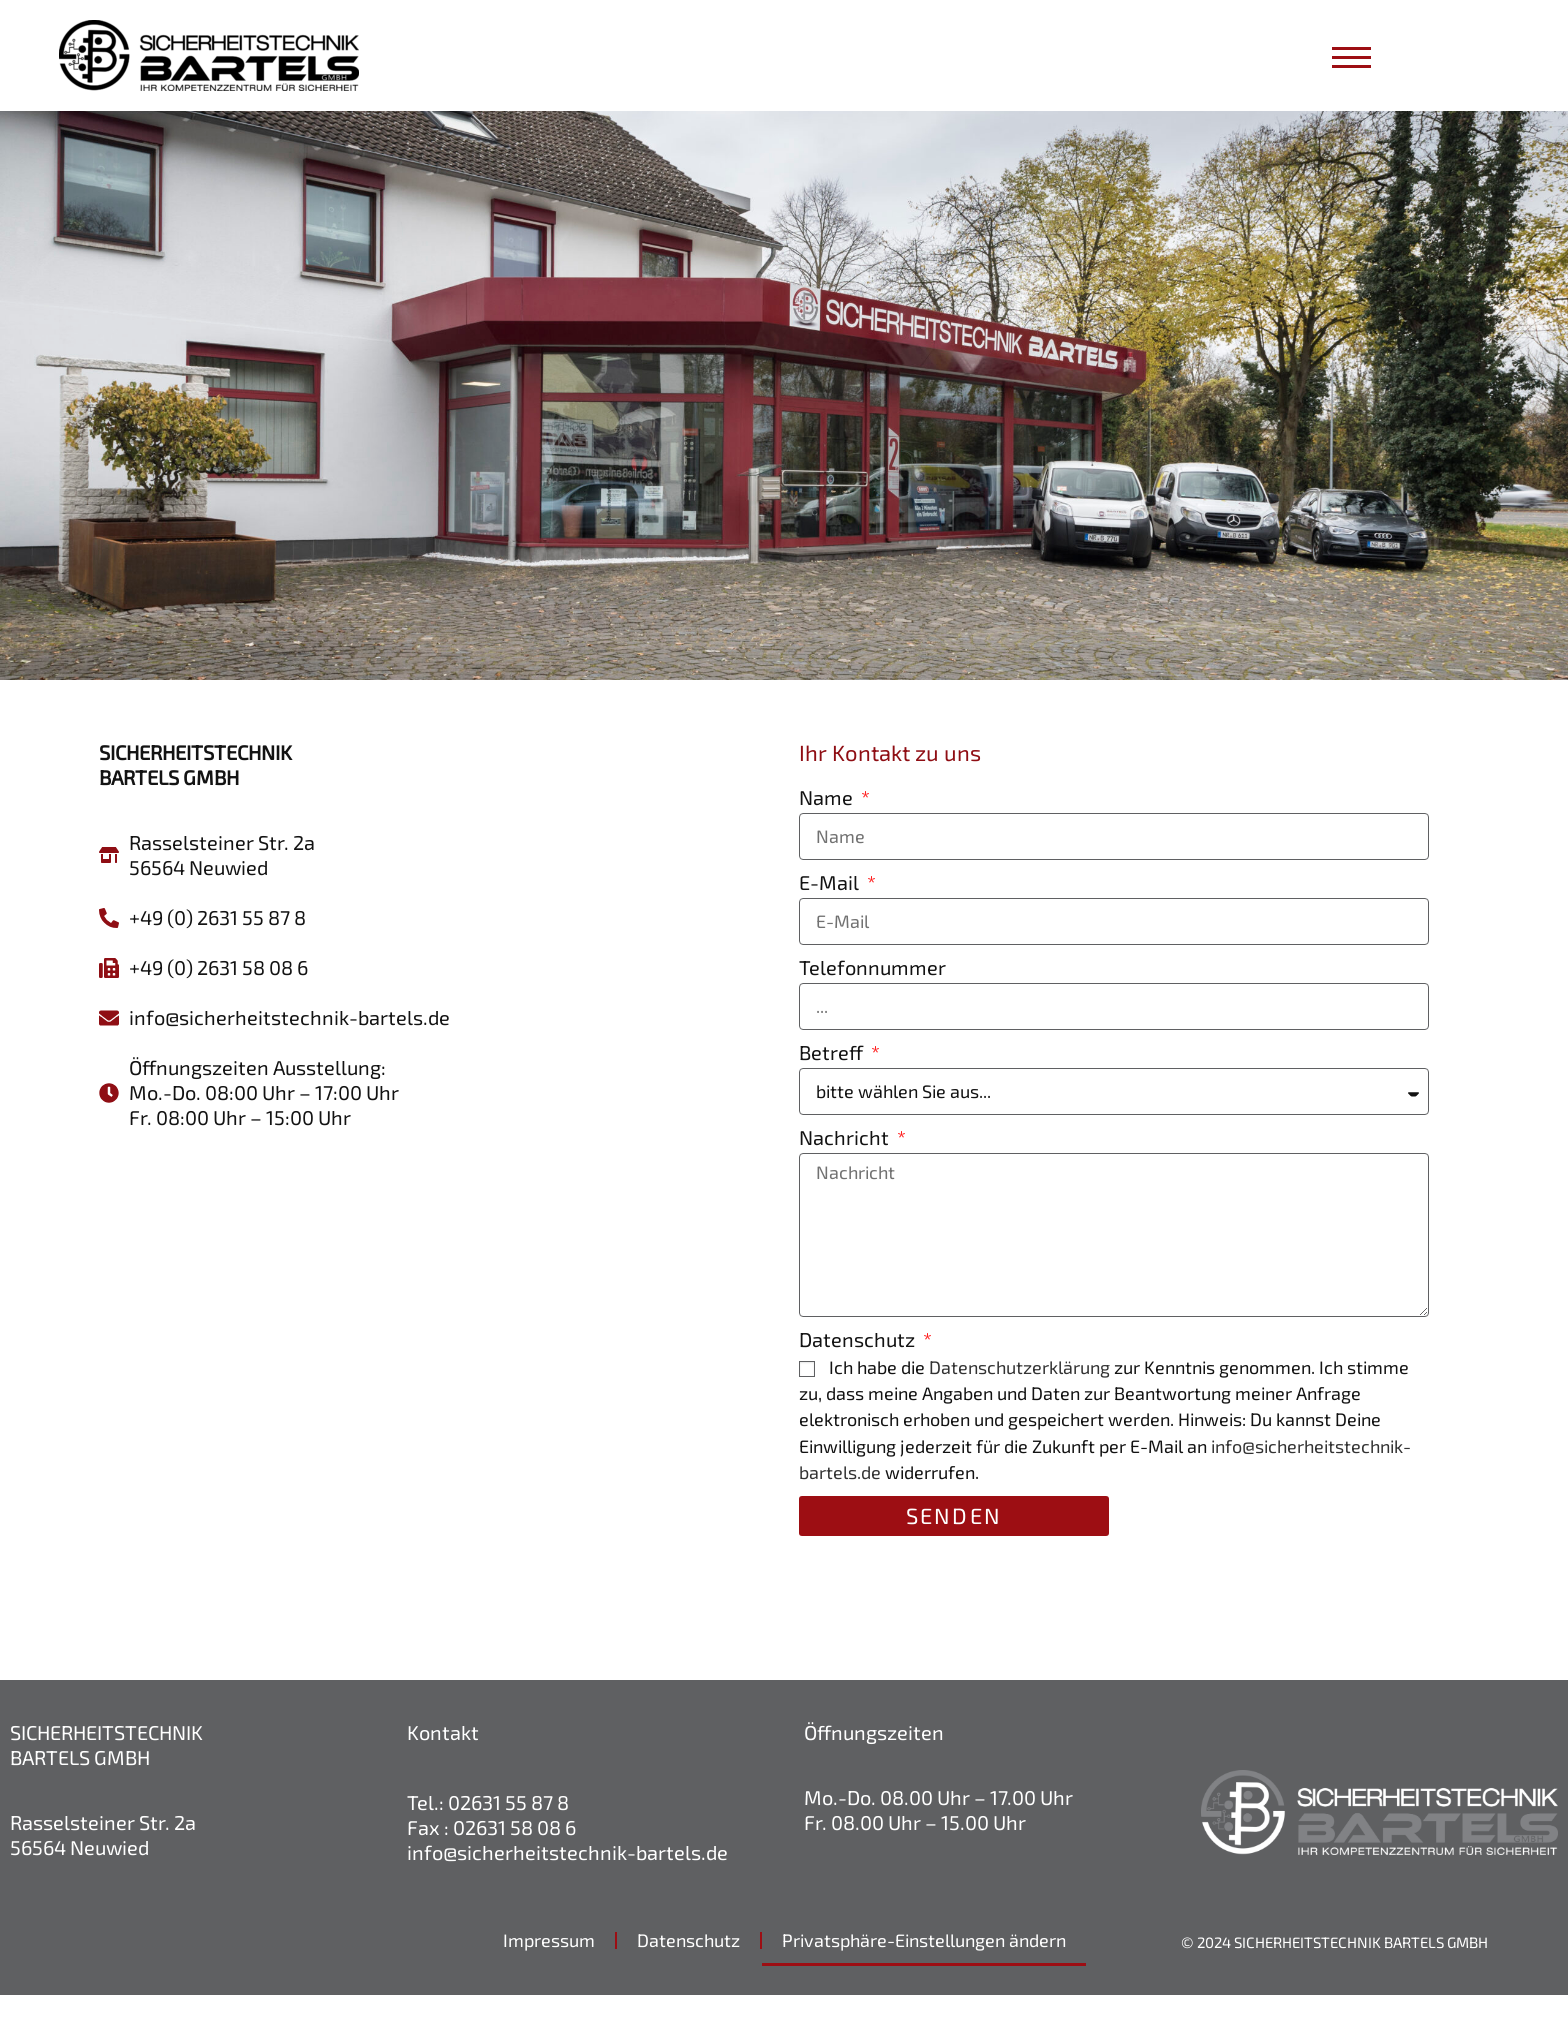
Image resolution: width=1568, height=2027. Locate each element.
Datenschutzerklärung (1019, 1399)
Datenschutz (859, 1371)
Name (828, 829)
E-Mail (831, 914)
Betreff (833, 1084)
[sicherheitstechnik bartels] (434, 1392)
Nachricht (846, 1169)
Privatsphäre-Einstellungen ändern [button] (924, 1972)
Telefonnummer (872, 999)
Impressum (549, 1972)
